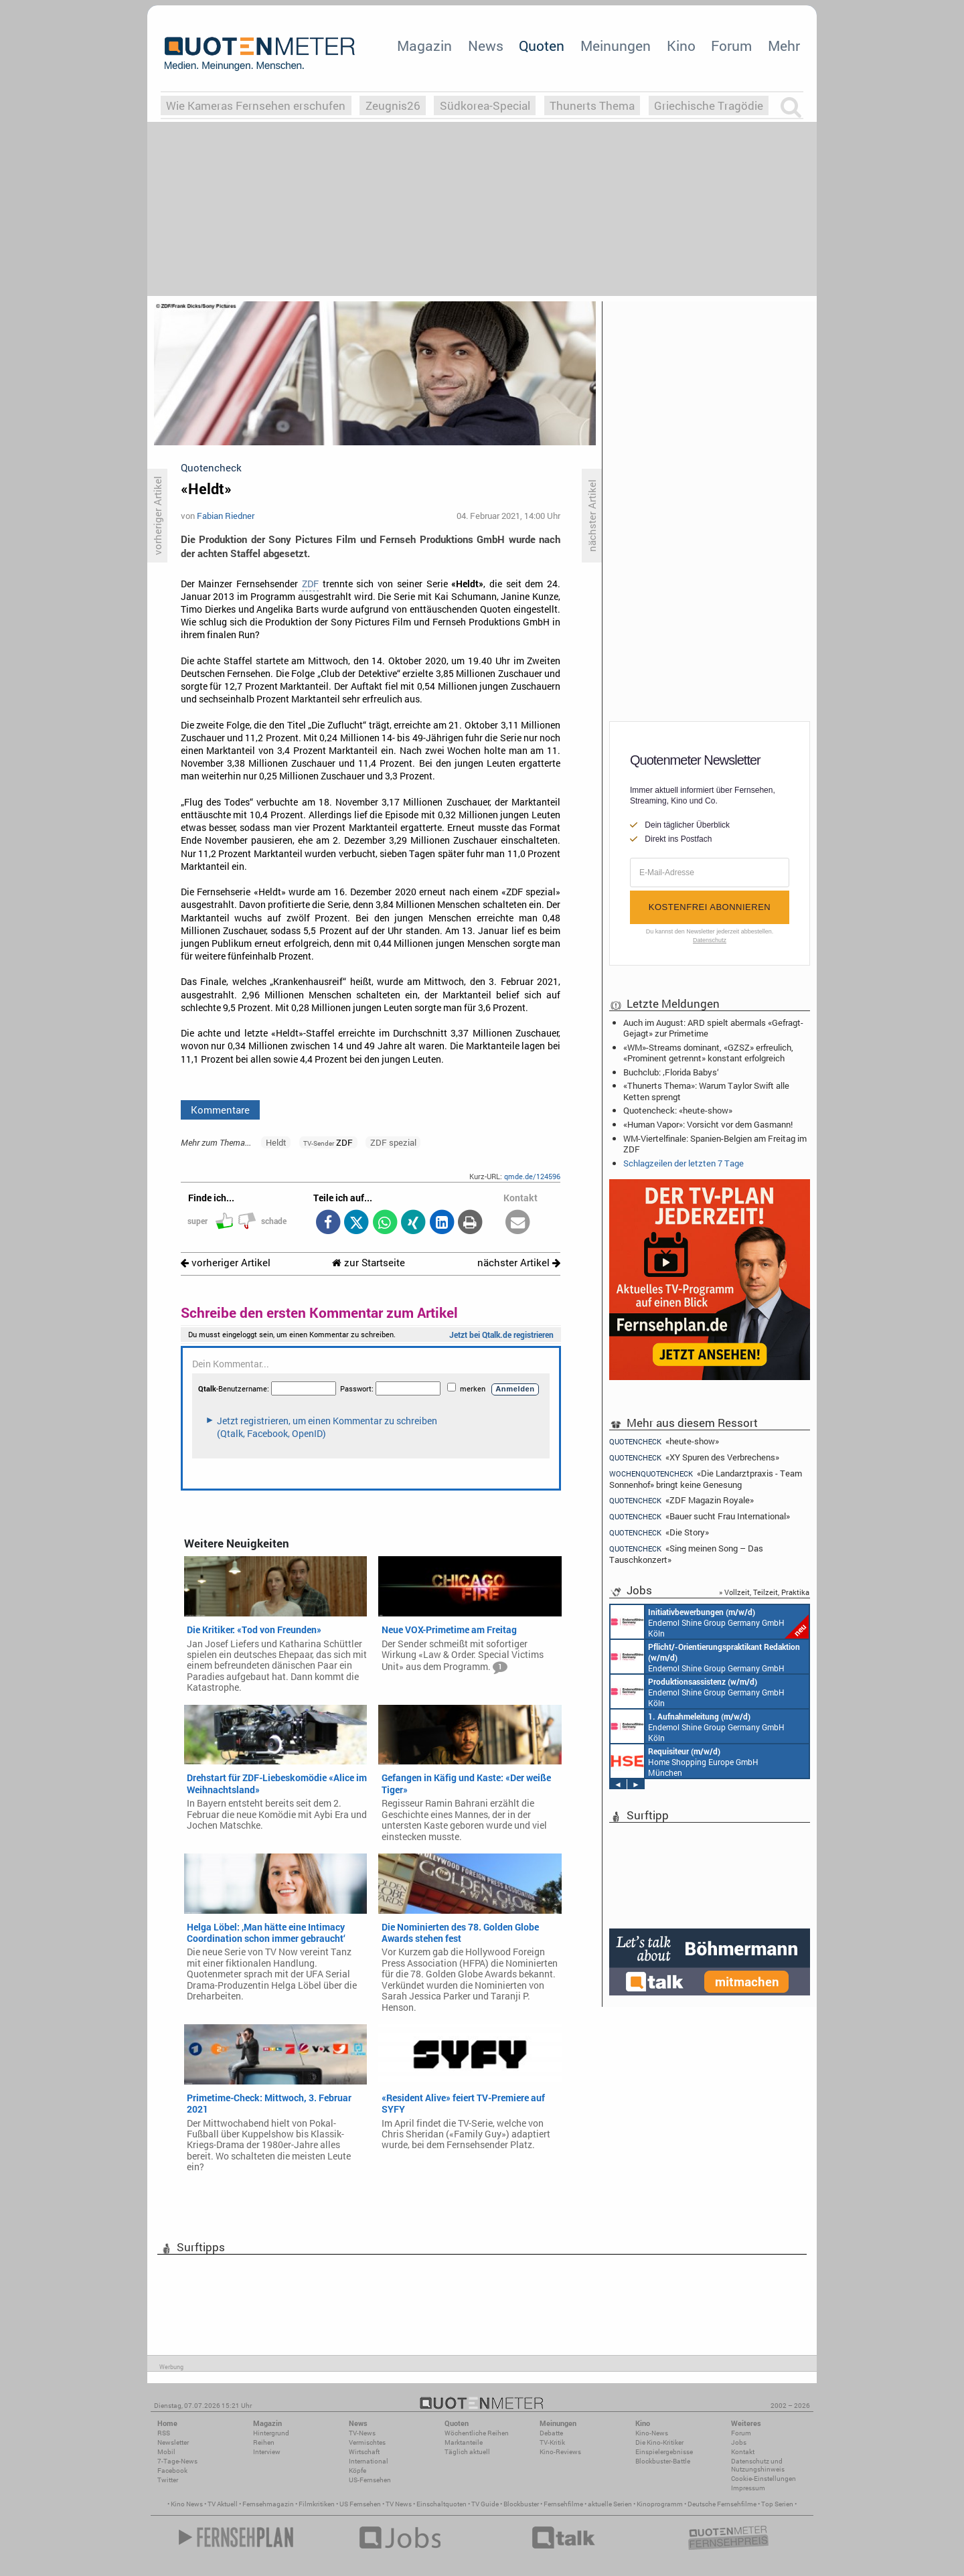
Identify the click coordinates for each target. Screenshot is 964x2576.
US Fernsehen (360, 2504)
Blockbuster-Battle (662, 2461)
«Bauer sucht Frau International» (699, 1516)
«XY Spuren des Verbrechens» (694, 1457)
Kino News (187, 2504)
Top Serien (777, 2504)
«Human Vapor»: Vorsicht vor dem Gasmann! (708, 1124)
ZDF (310, 584)
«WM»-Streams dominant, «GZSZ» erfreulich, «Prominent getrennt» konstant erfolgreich (708, 1052)
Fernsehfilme (563, 2504)
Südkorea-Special (485, 105)
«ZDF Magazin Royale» (681, 1500)
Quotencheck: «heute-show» (677, 1110)
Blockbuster (521, 2504)
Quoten (541, 45)
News (485, 45)
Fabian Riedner (225, 515)
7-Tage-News (177, 2461)
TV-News (362, 2433)
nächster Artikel (518, 1262)
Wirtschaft (364, 2451)
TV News (399, 2504)
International (368, 2461)
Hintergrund (271, 2433)
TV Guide (485, 2504)
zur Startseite (368, 1262)
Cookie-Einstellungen (763, 2478)
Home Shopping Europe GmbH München (684, 1761)
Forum (731, 45)
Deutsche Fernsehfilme (722, 2504)
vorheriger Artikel (225, 1262)
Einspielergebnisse (664, 2451)
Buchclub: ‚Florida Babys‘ (671, 1072)
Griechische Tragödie (708, 105)
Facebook (172, 2470)
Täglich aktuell (467, 2451)
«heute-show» (664, 1441)
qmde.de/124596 (532, 1176)
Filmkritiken (317, 2504)
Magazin (424, 45)
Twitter (167, 2480)
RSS (163, 2433)
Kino (681, 45)
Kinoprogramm (660, 2504)
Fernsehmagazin (268, 2504)
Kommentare (220, 1109)
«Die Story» (659, 1532)
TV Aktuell (223, 2504)
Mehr (784, 45)
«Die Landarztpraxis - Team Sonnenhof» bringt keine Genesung (705, 1479)
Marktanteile (464, 2442)
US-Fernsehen (370, 2480)
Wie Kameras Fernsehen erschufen (255, 105)
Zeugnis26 (393, 105)
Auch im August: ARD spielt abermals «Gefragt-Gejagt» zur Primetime (713, 1027)
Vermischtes (367, 2442)
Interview (266, 2451)
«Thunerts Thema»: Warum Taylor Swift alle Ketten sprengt (706, 1090)
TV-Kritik (552, 2442)
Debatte (551, 2433)
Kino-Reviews (560, 2451)
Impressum (748, 2488)
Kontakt (742, 2451)
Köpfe (357, 2470)
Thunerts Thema (592, 105)
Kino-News (651, 2433)
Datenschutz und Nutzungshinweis (758, 2465)
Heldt (276, 1142)
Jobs (738, 2442)
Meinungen (615, 45)
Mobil (166, 2451)
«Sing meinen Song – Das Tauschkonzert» (686, 1554)
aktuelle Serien (610, 2504)
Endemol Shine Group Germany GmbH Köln (710, 1622)
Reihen (263, 2442)
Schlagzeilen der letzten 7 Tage (683, 1163)
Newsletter (173, 2442)
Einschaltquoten (441, 2504)
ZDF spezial (393, 1142)
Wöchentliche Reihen (477, 2433)
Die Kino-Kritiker (659, 2442)
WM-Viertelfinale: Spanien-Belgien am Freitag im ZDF (715, 1143)
